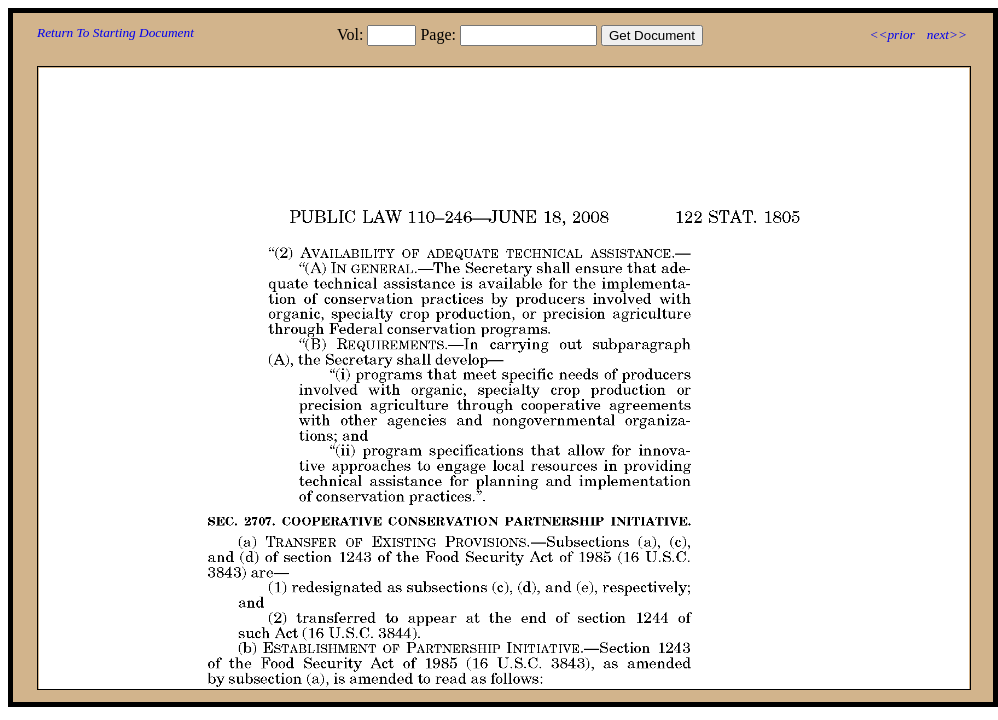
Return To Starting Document (115, 32)
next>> (947, 34)
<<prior (891, 34)
